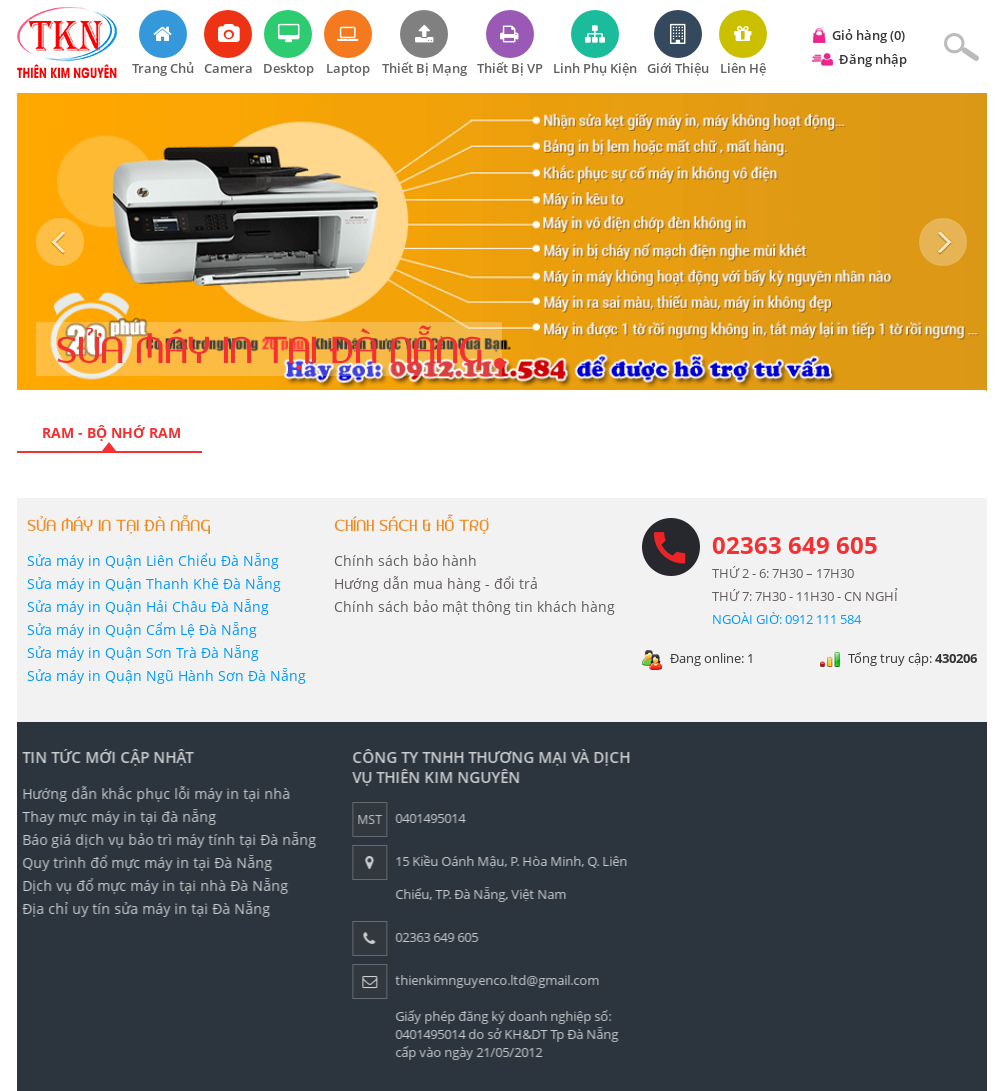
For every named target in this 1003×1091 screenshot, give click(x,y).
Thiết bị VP (510, 43)
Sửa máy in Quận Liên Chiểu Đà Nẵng (153, 560)
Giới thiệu (678, 43)
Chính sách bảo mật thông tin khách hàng (474, 606)
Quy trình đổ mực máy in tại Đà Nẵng (142, 862)
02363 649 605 (795, 544)
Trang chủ (163, 43)
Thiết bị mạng (424, 43)
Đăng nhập (873, 59)
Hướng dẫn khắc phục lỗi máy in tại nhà (151, 793)
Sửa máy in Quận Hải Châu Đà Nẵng (148, 606)
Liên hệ (743, 43)
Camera (228, 43)
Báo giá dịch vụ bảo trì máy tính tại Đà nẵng (164, 839)
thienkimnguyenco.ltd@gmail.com (492, 980)
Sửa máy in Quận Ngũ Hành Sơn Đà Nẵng (166, 675)
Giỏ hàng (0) (868, 35)
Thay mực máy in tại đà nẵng (114, 816)
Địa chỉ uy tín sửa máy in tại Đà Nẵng (141, 908)
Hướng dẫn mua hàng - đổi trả (436, 583)
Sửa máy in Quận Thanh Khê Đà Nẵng (154, 583)
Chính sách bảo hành (405, 560)
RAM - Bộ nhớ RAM (109, 432)
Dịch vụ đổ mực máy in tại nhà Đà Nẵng (150, 885)
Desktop (288, 43)
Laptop (348, 43)
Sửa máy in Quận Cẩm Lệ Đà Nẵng (142, 629)
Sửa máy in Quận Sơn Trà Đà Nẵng (143, 652)
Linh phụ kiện (595, 43)
